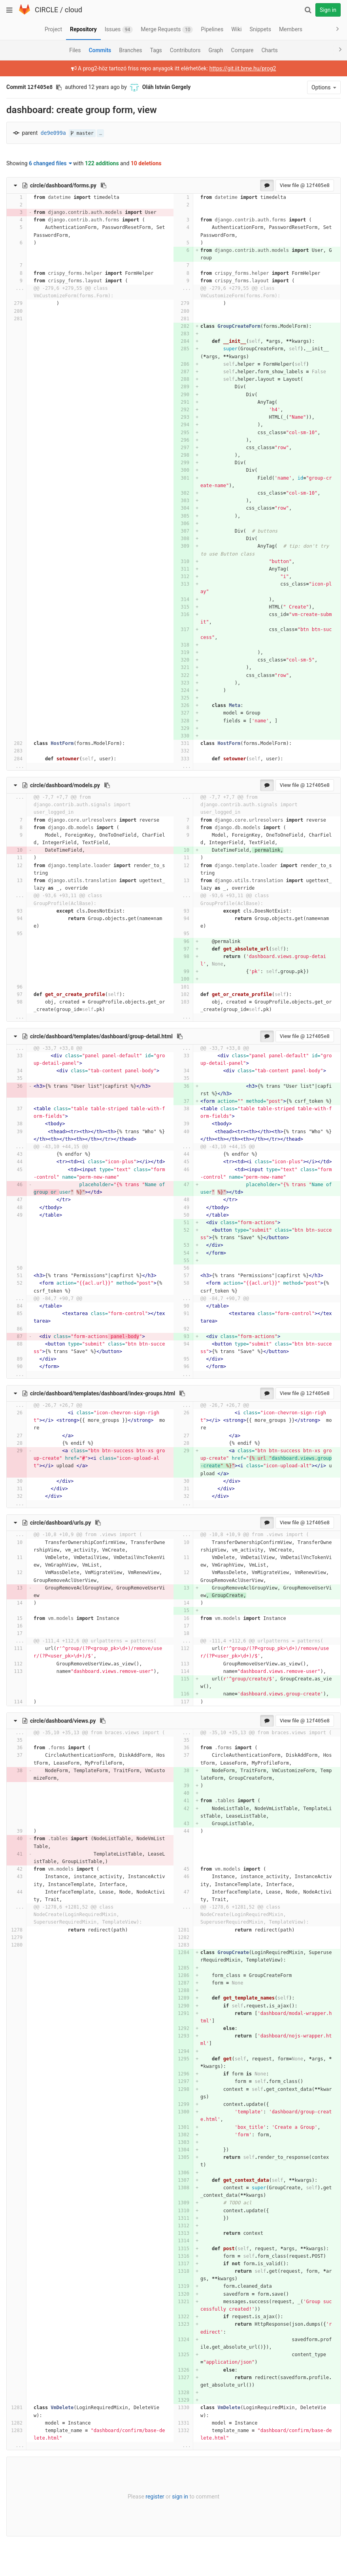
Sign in (328, 10)
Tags (156, 50)
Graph (215, 50)
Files (75, 50)
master (82, 133)
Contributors (185, 50)
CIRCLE (46, 10)
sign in (180, 2496)
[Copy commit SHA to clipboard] (59, 87)
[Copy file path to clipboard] (103, 185)
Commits (100, 50)
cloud (73, 10)
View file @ (305, 185)
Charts (269, 50)
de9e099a (53, 133)
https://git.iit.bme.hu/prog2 (242, 68)
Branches (130, 50)
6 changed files (50, 163)
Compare (242, 50)
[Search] (308, 9)
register (154, 2496)
